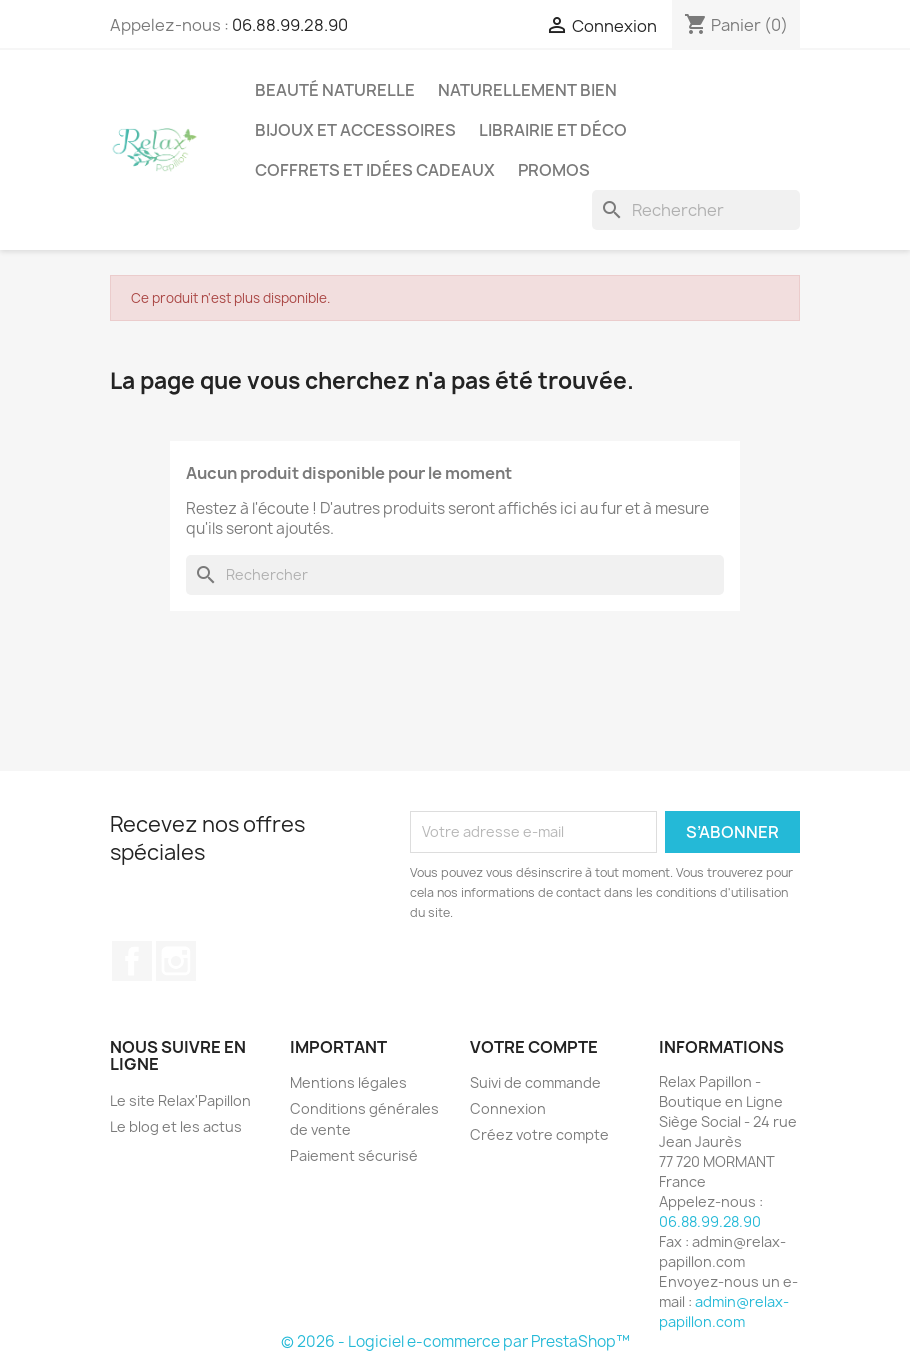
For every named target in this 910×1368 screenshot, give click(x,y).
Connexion (508, 1108)
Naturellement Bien (527, 90)
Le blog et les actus (176, 1126)
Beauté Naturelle (335, 90)
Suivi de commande (535, 1082)
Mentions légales (348, 1082)
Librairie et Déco (553, 130)
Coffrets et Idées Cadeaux (375, 170)
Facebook (132, 961)
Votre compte (534, 1047)
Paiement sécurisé (354, 1155)
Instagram (176, 961)
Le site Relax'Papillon (180, 1100)
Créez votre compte (539, 1134)
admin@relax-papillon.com (724, 1311)
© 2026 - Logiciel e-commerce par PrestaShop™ (455, 1341)
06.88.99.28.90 (290, 25)
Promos (554, 170)
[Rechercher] (696, 210)
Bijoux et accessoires (355, 130)
